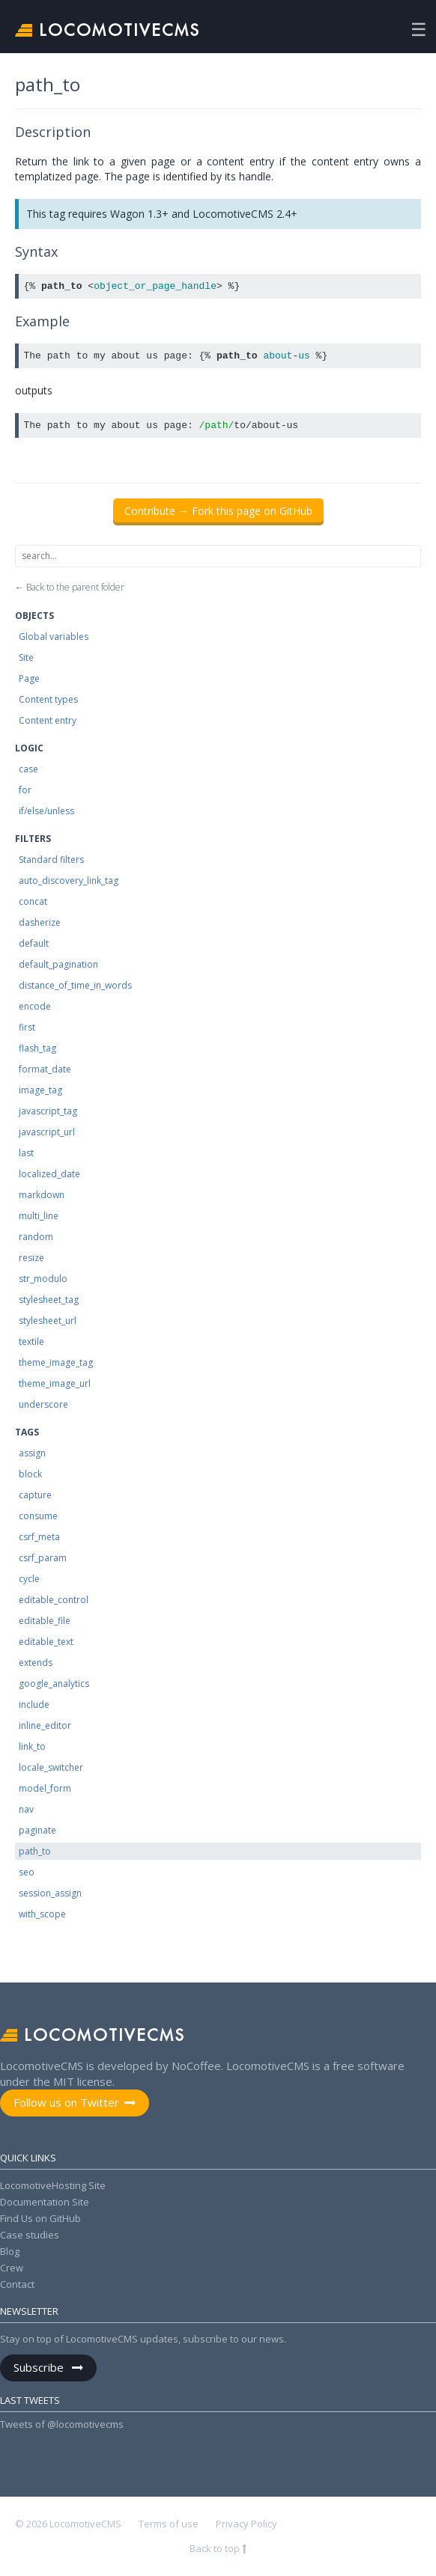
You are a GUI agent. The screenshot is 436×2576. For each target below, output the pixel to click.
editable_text (46, 1641)
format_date (45, 1069)
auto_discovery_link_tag (68, 880)
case (28, 769)
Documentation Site (44, 2202)
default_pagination (58, 964)
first (27, 1027)
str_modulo (43, 1278)
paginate (37, 1830)
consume (38, 1516)
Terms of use (169, 2523)
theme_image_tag (56, 1362)
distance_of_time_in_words (75, 985)
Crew (11, 2267)
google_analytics (54, 1683)
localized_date (49, 1174)
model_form (45, 1788)
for (25, 790)
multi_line (38, 1215)
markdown (41, 1194)
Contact (17, 2284)
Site (26, 657)
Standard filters (51, 859)
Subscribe (40, 2367)
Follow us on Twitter (66, 2102)
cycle (29, 1578)
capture (35, 1495)
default (34, 943)
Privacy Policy (246, 2523)
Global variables (53, 636)
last (26, 1153)
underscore (43, 1404)
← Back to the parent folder (69, 587)
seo (26, 1872)
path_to (35, 1851)
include (34, 1704)
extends (35, 1662)
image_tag (40, 1090)
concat (33, 901)
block (30, 1474)
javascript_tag (48, 1111)
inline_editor (45, 1725)
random (36, 1236)
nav (26, 1809)
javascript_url (47, 1132)
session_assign (50, 1893)
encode (35, 1006)
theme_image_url (55, 1383)
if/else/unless (46, 811)
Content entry (47, 720)
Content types (48, 699)
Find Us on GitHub (40, 2218)
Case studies (29, 2234)
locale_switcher (51, 1767)
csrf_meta (39, 1536)
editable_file (44, 1620)
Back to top (216, 2548)
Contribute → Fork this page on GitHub (218, 511)
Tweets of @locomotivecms (62, 2424)
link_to (32, 1746)
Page (29, 678)
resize (31, 1257)
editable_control (53, 1599)
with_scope (42, 1914)
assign (32, 1453)
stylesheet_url (47, 1320)
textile (31, 1341)
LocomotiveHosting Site (53, 2185)
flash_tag (37, 1048)
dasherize (40, 922)
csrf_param (43, 1557)
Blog (9, 2251)
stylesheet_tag (49, 1299)
